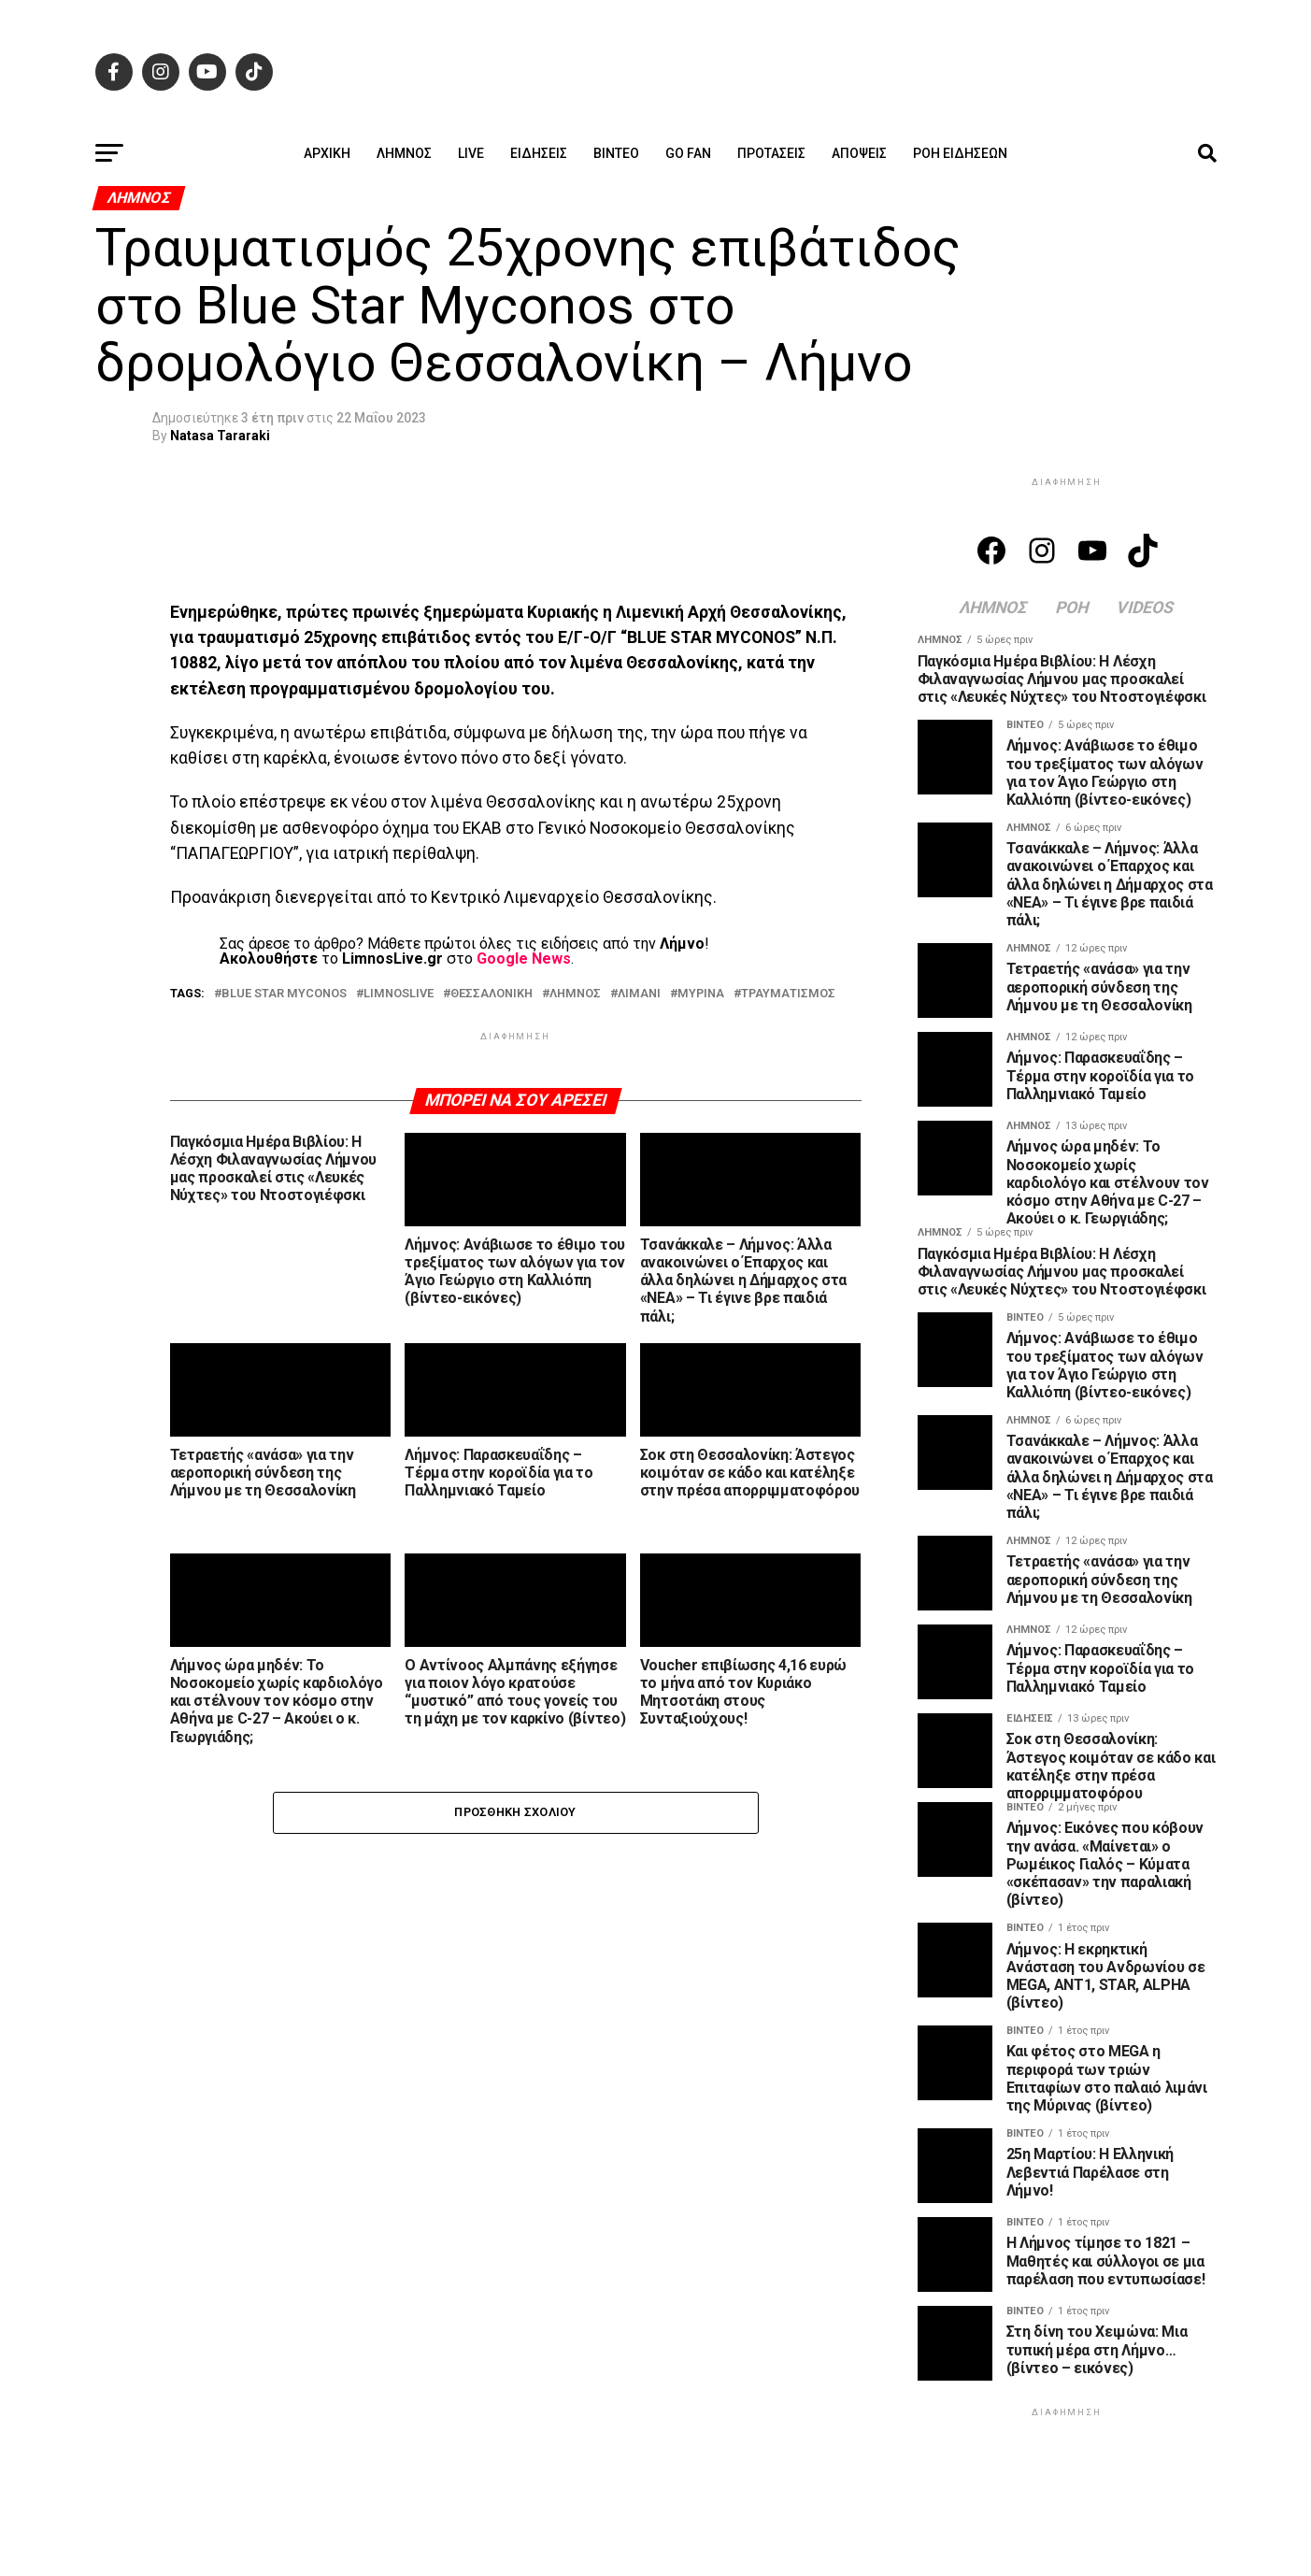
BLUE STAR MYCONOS (284, 994)
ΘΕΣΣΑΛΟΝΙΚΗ (491, 994)
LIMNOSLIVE (398, 994)
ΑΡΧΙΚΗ (327, 153)
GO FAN (688, 153)
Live (471, 153)
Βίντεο (616, 153)
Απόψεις (859, 153)
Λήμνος (404, 153)
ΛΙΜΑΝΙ (639, 994)
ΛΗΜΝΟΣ (575, 994)
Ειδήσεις (538, 153)
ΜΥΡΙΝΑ (700, 994)
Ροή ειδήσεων (960, 153)
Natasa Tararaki (220, 435)
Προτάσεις (771, 153)
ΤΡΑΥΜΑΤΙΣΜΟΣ (788, 994)
